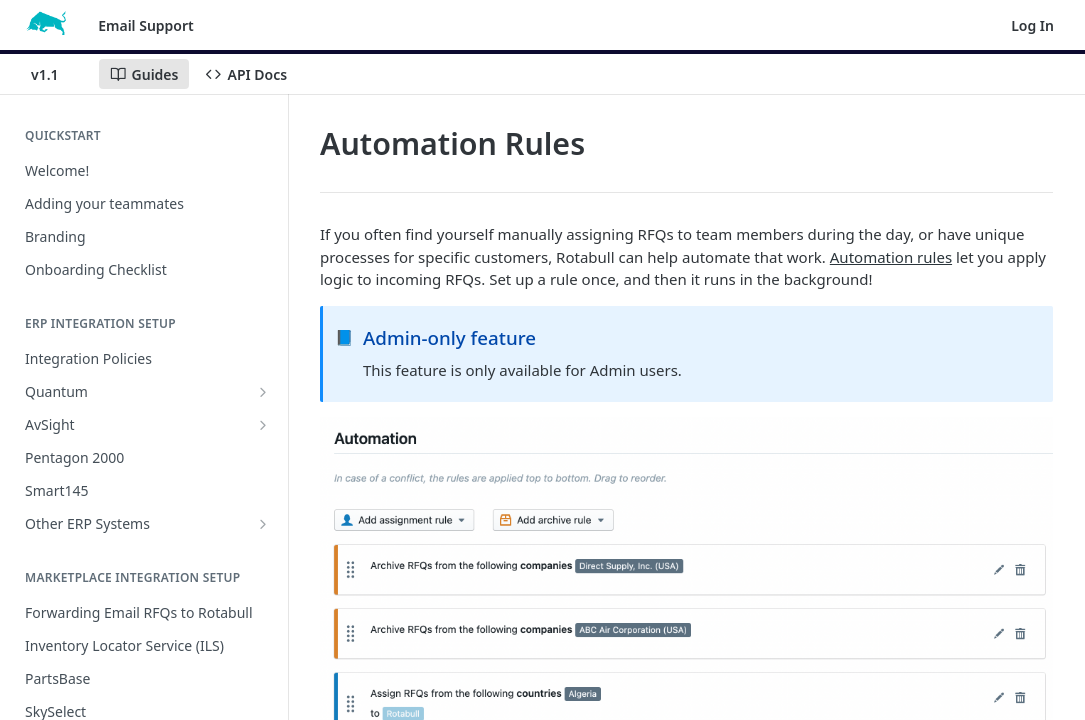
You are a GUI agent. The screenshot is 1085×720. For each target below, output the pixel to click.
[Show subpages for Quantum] (263, 392)
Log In (1032, 25)
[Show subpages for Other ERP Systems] (263, 524)
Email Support (146, 25)
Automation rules (891, 257)
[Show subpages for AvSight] (263, 425)
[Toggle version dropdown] (57, 74)
